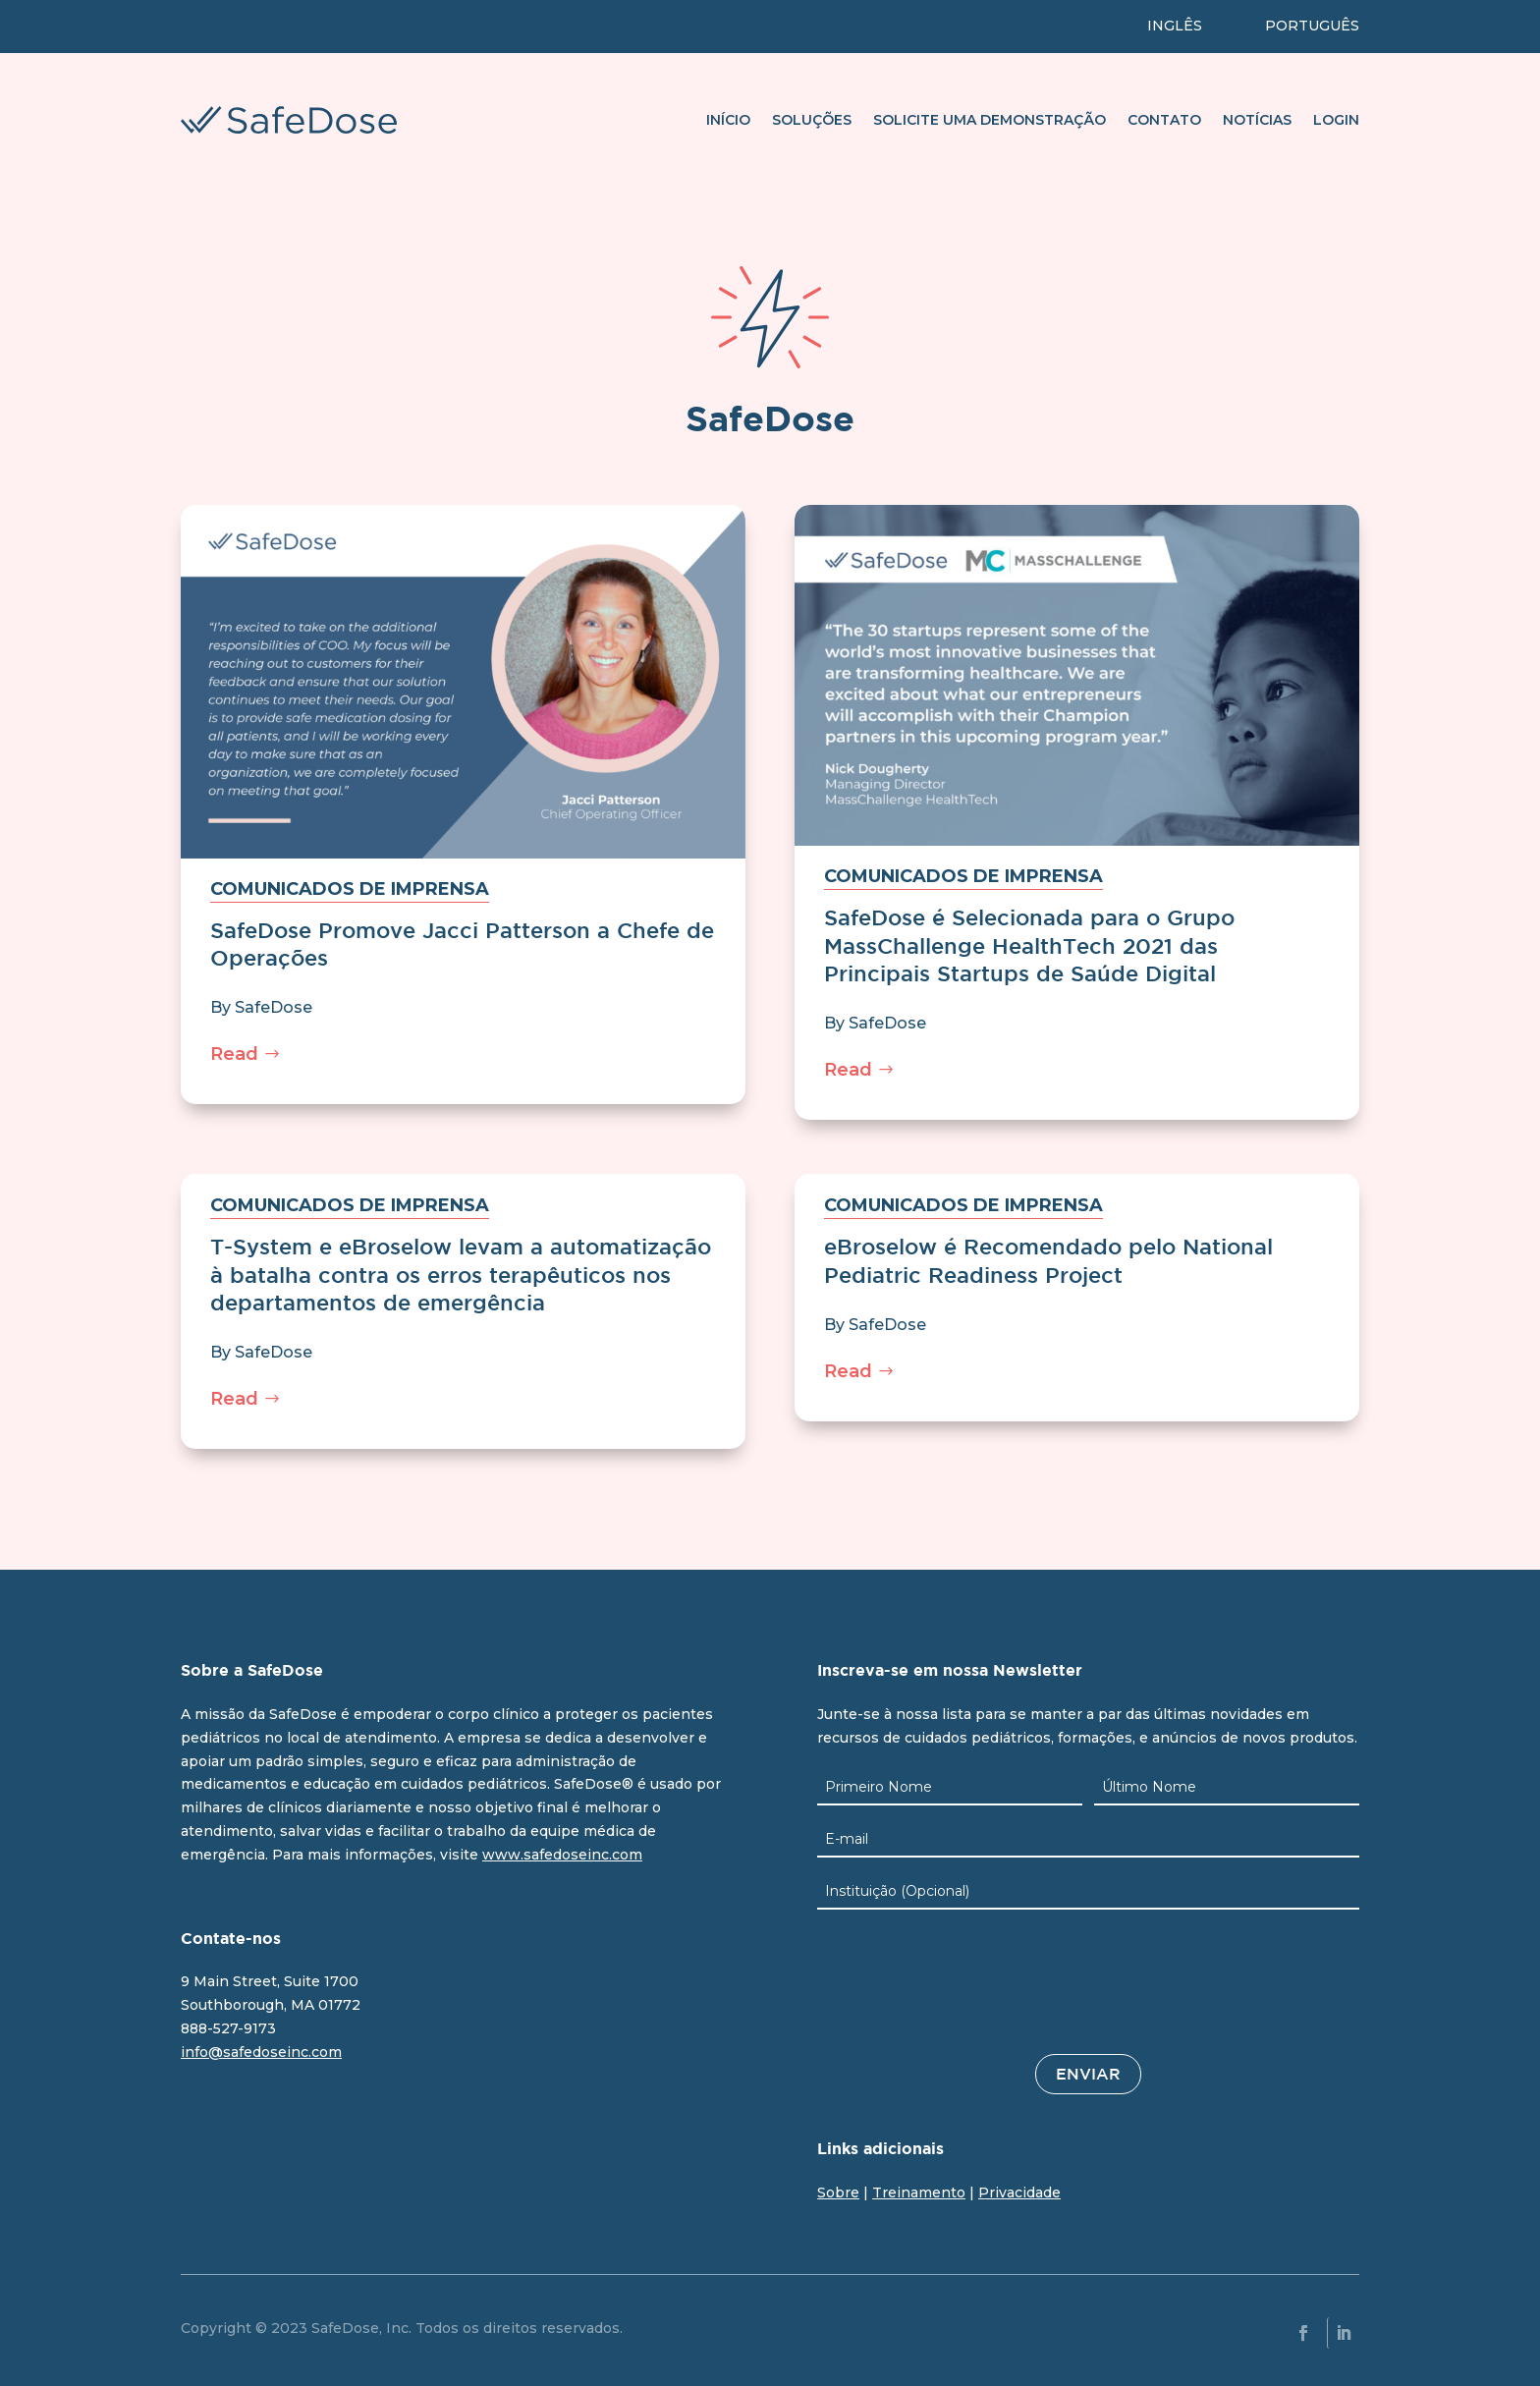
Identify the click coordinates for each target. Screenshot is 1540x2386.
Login (1336, 120)
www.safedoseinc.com (562, 1854)
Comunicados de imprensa (349, 889)
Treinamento (918, 2192)
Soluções (812, 120)
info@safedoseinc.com (261, 2052)
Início (728, 120)
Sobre (838, 2192)
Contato (1164, 120)
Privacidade (1019, 2192)
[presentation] (966, 1994)
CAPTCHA (857, 1936)
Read (234, 1054)
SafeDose (273, 1007)
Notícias (1257, 120)
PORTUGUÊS (1312, 25)
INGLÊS (1174, 25)
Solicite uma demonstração (989, 120)
